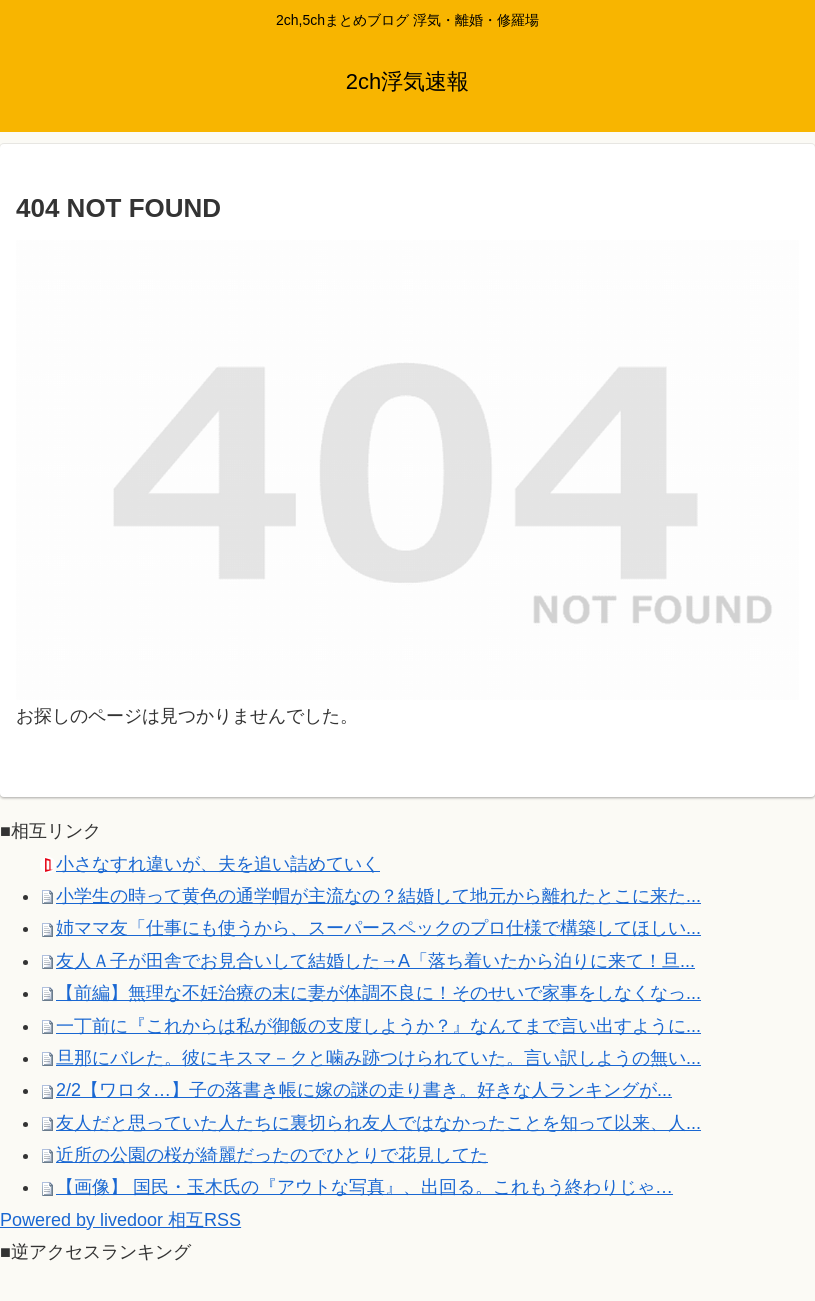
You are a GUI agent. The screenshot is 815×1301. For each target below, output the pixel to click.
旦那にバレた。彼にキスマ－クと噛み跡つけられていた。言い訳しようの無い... (378, 1058)
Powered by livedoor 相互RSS (120, 1220)
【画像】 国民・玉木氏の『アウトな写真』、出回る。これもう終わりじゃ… (364, 1187)
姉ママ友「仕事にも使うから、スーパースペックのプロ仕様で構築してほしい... (378, 928)
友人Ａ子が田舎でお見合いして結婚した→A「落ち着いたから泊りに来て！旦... (375, 961)
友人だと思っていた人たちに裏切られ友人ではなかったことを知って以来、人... (378, 1123)
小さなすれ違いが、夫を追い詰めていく (218, 864)
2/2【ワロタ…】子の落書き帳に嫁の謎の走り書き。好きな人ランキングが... (364, 1090)
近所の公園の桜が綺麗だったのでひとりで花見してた (272, 1155)
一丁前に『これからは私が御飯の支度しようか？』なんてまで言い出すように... (378, 1026)
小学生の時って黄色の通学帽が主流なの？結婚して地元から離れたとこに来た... (378, 896)
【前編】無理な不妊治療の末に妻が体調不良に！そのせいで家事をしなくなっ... (378, 993)
